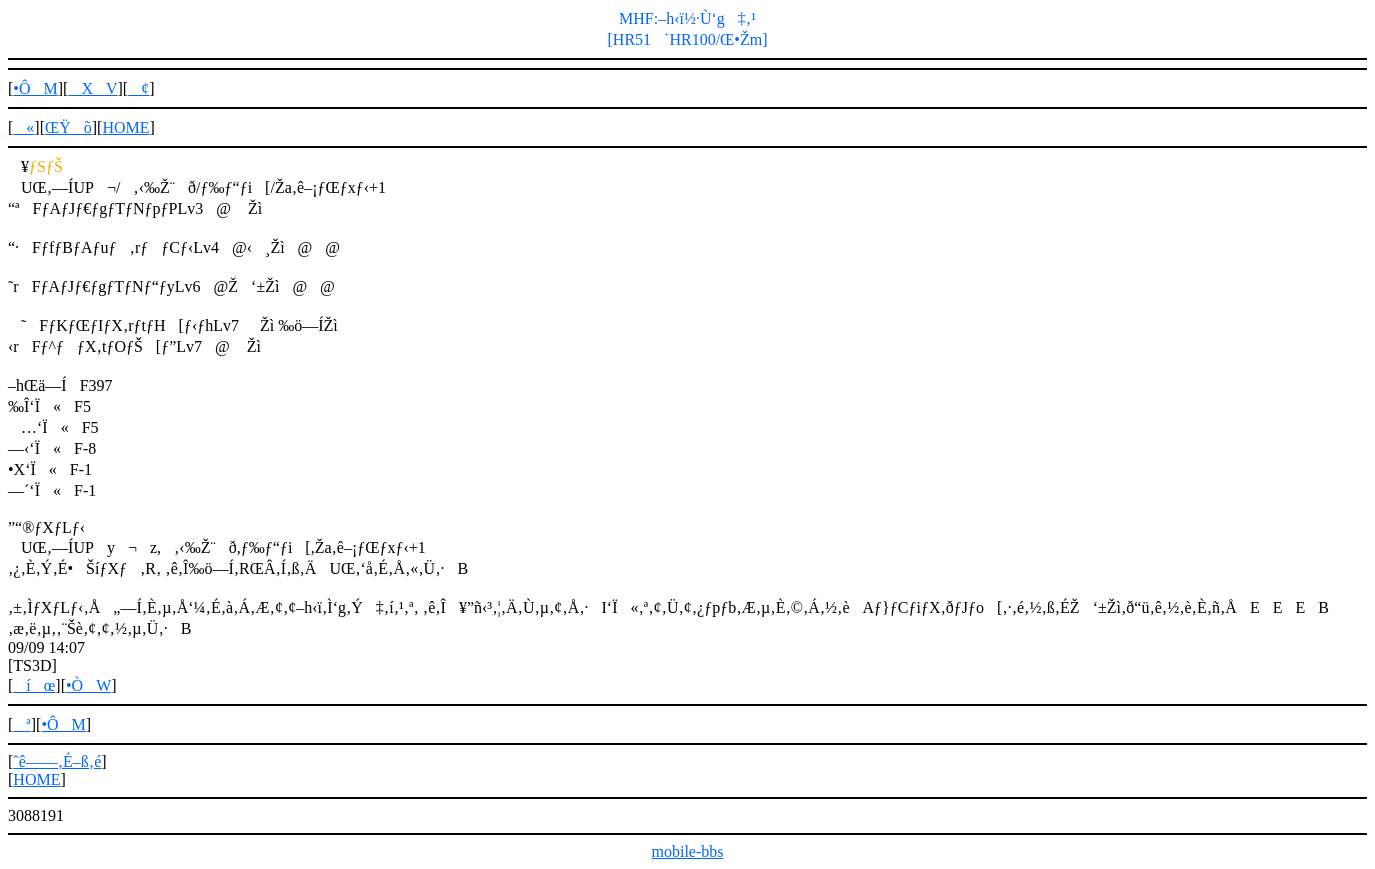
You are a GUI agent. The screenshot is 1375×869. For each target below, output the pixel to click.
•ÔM (35, 88)
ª (21, 724)
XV (92, 88)
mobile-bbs (688, 851)
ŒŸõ (68, 127)
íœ (34, 685)
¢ (138, 88)
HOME (125, 127)
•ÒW (88, 685)
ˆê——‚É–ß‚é (57, 761)
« (23, 127)
